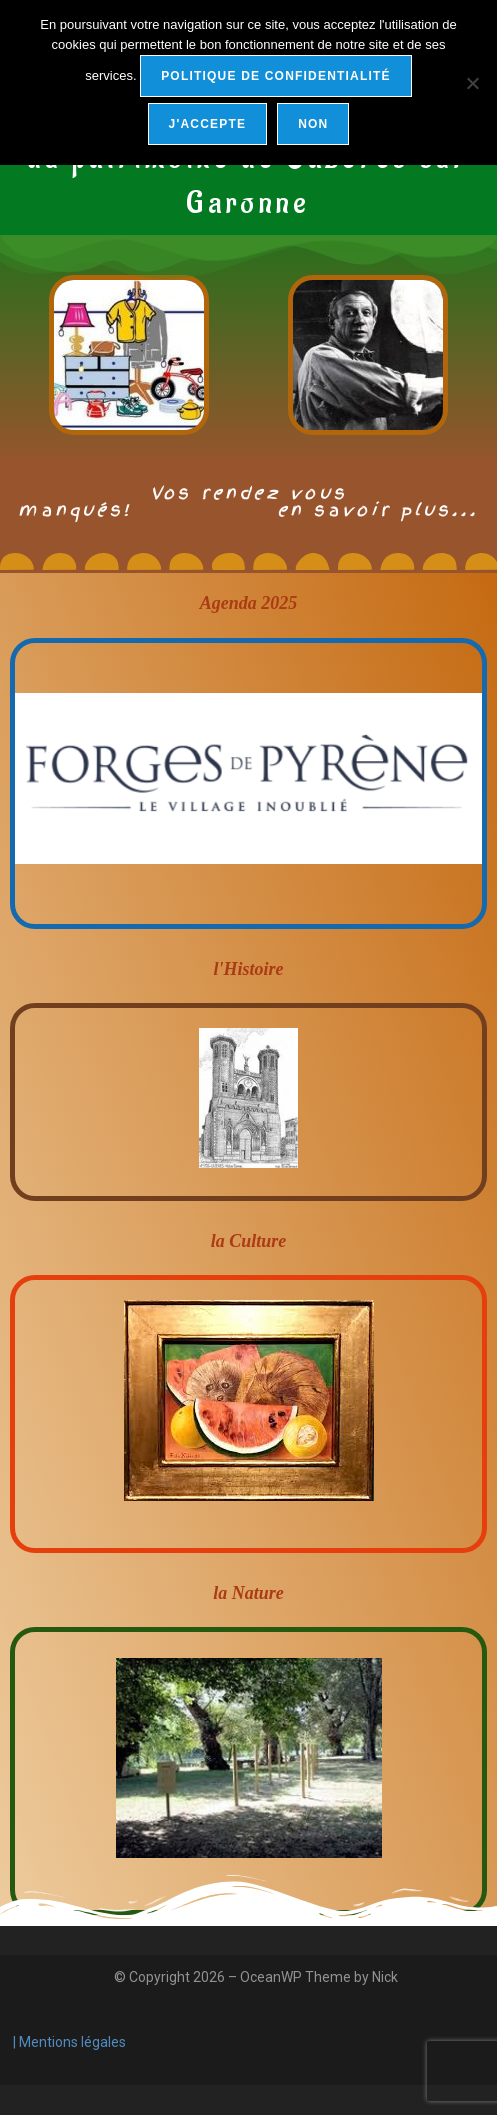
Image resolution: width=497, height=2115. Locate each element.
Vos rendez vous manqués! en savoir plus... (248, 501)
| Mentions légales (68, 2042)
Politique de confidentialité (276, 76)
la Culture (249, 1241)
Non (313, 124)
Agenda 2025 (249, 603)
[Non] (472, 83)
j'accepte (208, 124)
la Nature (248, 1593)
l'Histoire (248, 969)
